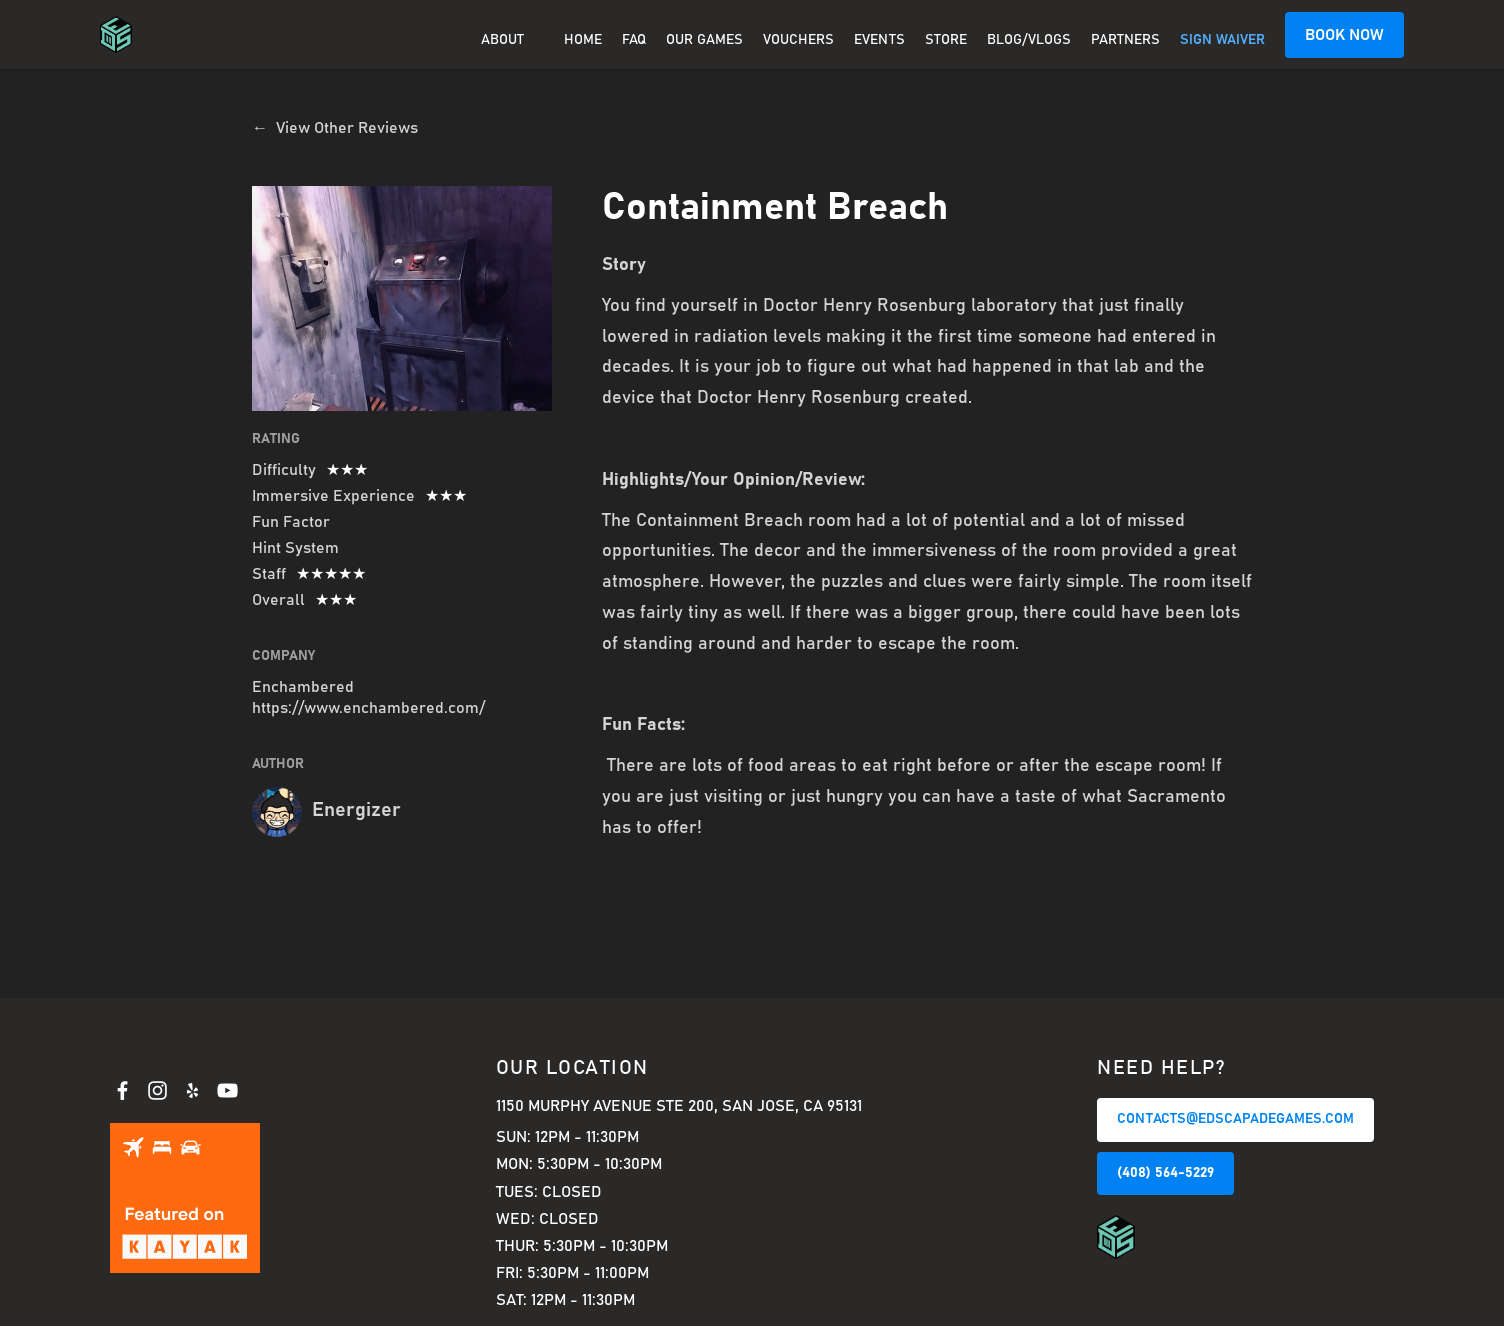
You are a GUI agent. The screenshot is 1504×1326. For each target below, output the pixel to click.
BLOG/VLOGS (1029, 40)
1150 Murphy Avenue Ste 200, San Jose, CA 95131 (679, 1106)
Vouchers (798, 40)
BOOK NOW (1344, 35)
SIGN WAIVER (1222, 40)
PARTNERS (1125, 40)
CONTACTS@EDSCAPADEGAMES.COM (1235, 1119)
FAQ (634, 40)
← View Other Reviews (335, 128)
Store (946, 40)
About (502, 40)
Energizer (356, 810)
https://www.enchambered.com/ (368, 708)
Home (583, 40)
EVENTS (879, 40)
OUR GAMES (704, 40)
